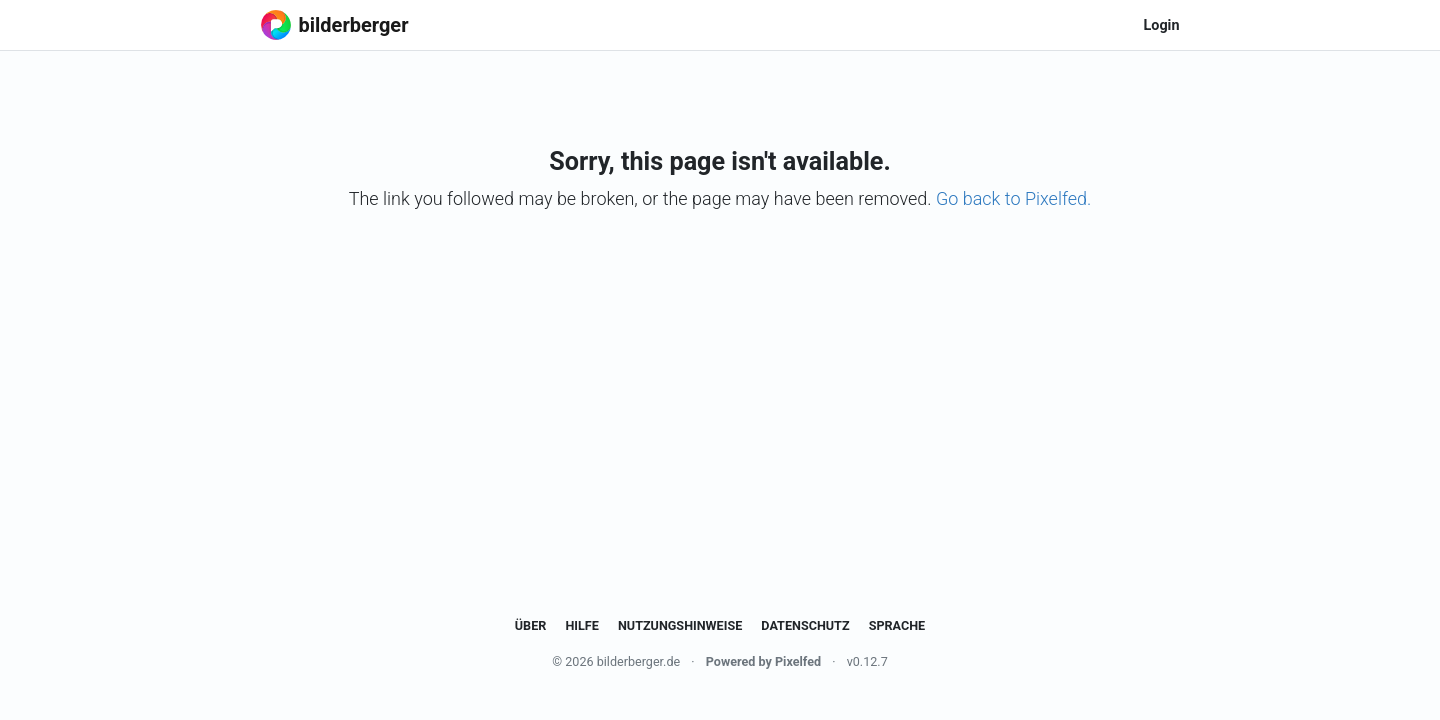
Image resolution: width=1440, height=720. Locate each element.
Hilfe (581, 625)
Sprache (897, 625)
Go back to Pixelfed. (1013, 198)
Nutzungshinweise (680, 625)
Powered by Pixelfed (763, 661)
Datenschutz (805, 625)
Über (531, 625)
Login (1161, 25)
